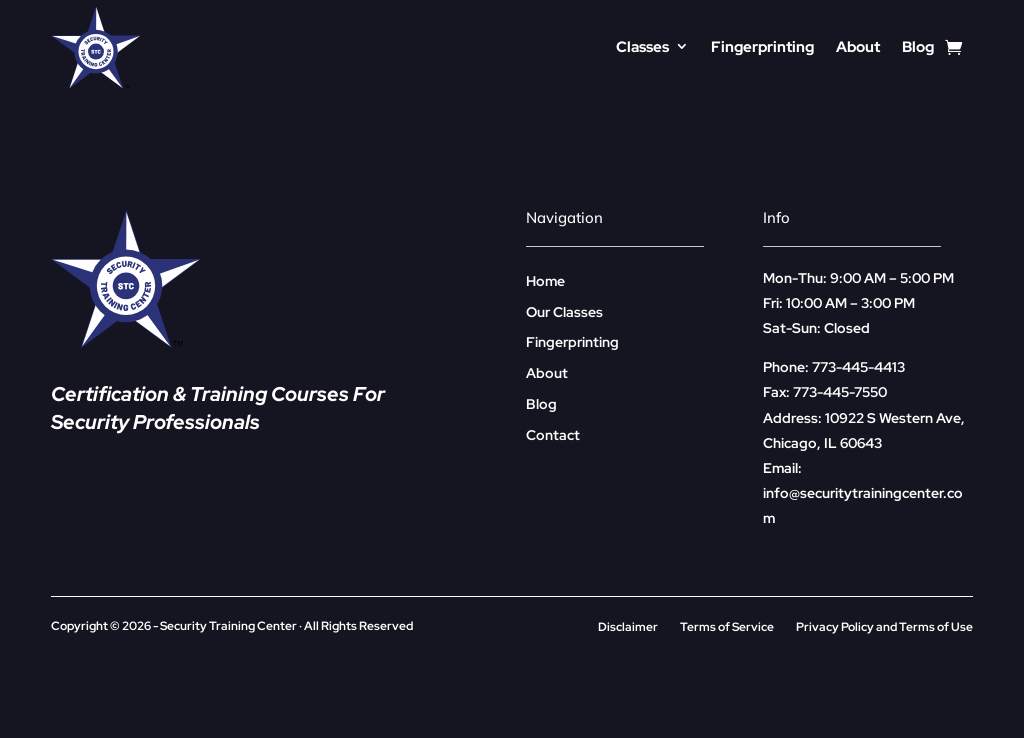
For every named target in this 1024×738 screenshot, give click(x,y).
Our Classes (564, 312)
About (858, 47)
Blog (918, 47)
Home (545, 281)
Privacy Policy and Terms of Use (884, 627)
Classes (642, 47)
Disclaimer (628, 627)
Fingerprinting (762, 47)
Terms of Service (727, 627)
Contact (553, 435)
